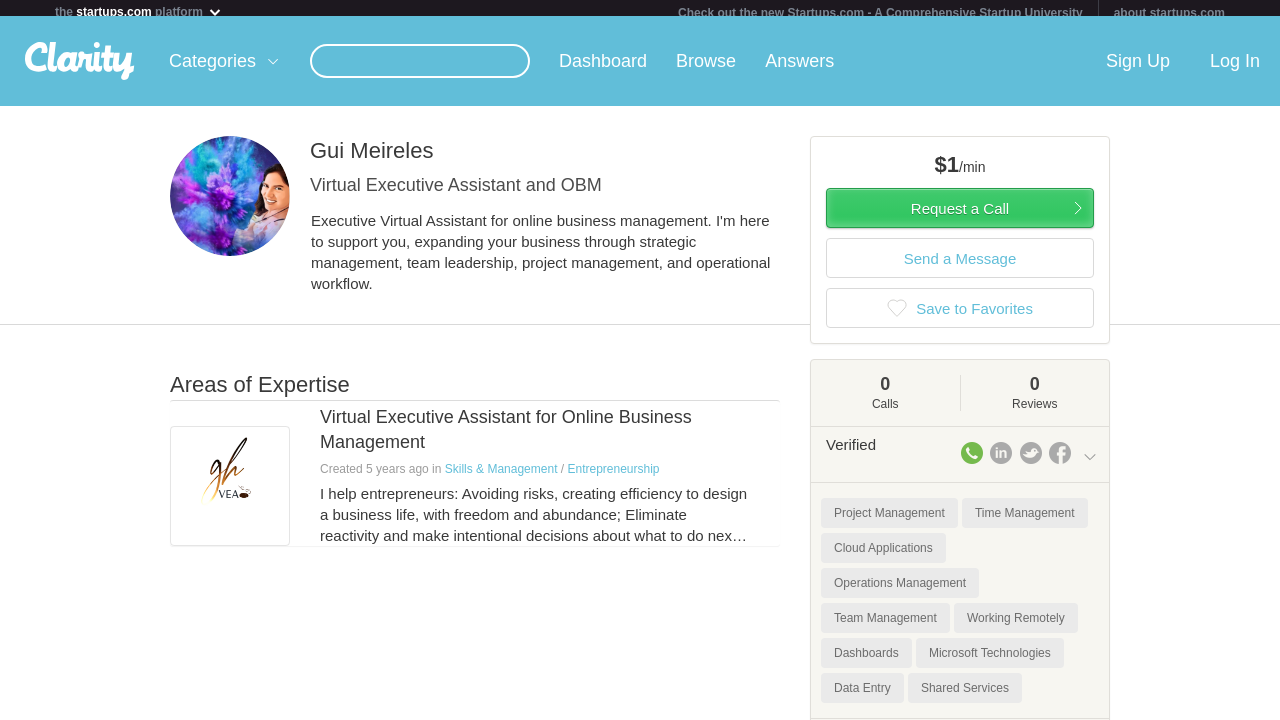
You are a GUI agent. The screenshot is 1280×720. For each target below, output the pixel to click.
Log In (1235, 69)
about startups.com (1169, 13)
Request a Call (960, 216)
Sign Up (1138, 69)
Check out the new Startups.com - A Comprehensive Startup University (880, 13)
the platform (139, 11)
